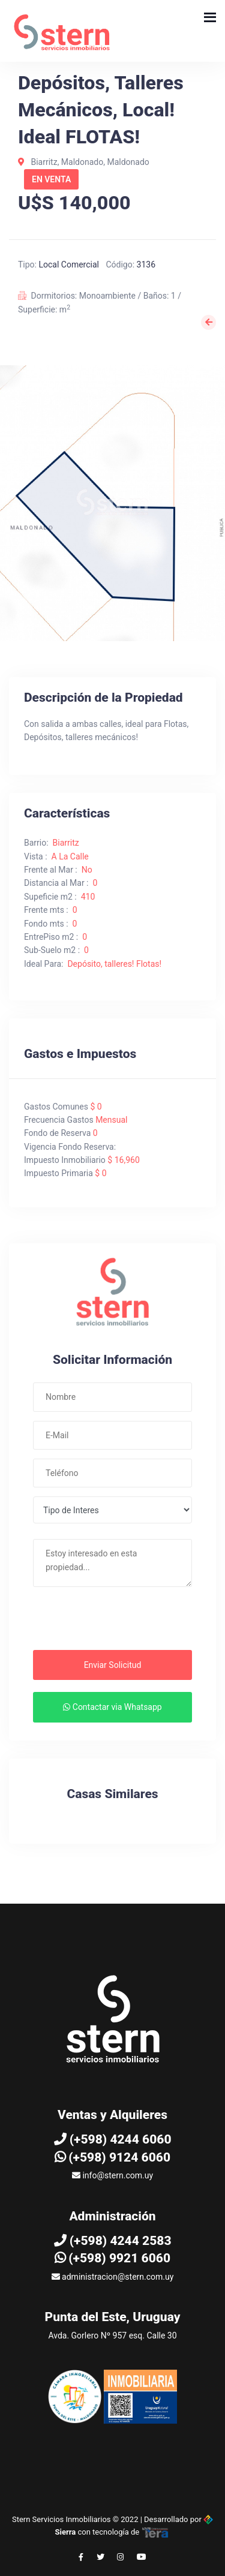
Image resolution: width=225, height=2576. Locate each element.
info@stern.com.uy (112, 2175)
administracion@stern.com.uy (113, 2277)
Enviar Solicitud (113, 1665)
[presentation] (106, 1621)
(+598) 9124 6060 (112, 2157)
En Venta (51, 179)
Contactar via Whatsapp (112, 1707)
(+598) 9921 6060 (112, 2258)
